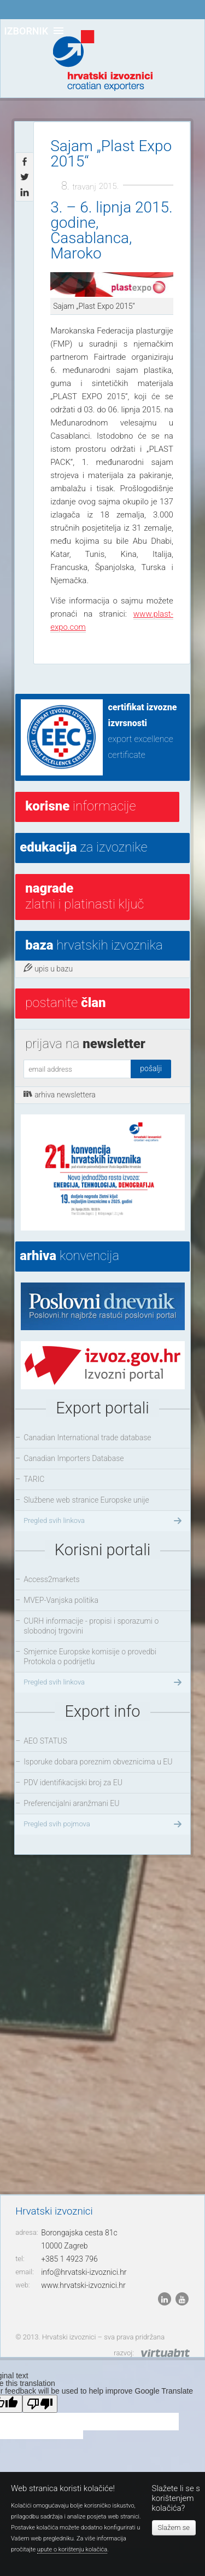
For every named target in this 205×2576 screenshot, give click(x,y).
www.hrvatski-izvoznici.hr (83, 2285)
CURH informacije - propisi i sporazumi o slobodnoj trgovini (91, 1626)
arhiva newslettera (60, 1094)
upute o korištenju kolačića (72, 2549)
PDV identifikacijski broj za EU (73, 1782)
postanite (65, 1002)
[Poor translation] (39, 2404)
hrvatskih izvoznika (93, 945)
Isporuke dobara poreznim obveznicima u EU (98, 1761)
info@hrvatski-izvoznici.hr (83, 2272)
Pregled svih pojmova (104, 1824)
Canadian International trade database (87, 1437)
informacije (80, 806)
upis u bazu (48, 968)
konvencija (69, 1255)
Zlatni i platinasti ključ (84, 896)
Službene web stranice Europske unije (86, 1500)
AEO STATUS (45, 1741)
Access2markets (52, 1579)
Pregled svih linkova (104, 1520)
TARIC (34, 1479)
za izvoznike (83, 847)
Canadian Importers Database (74, 1458)
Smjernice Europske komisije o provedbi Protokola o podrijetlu (90, 1656)
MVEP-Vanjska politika (61, 1600)
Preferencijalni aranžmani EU (71, 1803)
